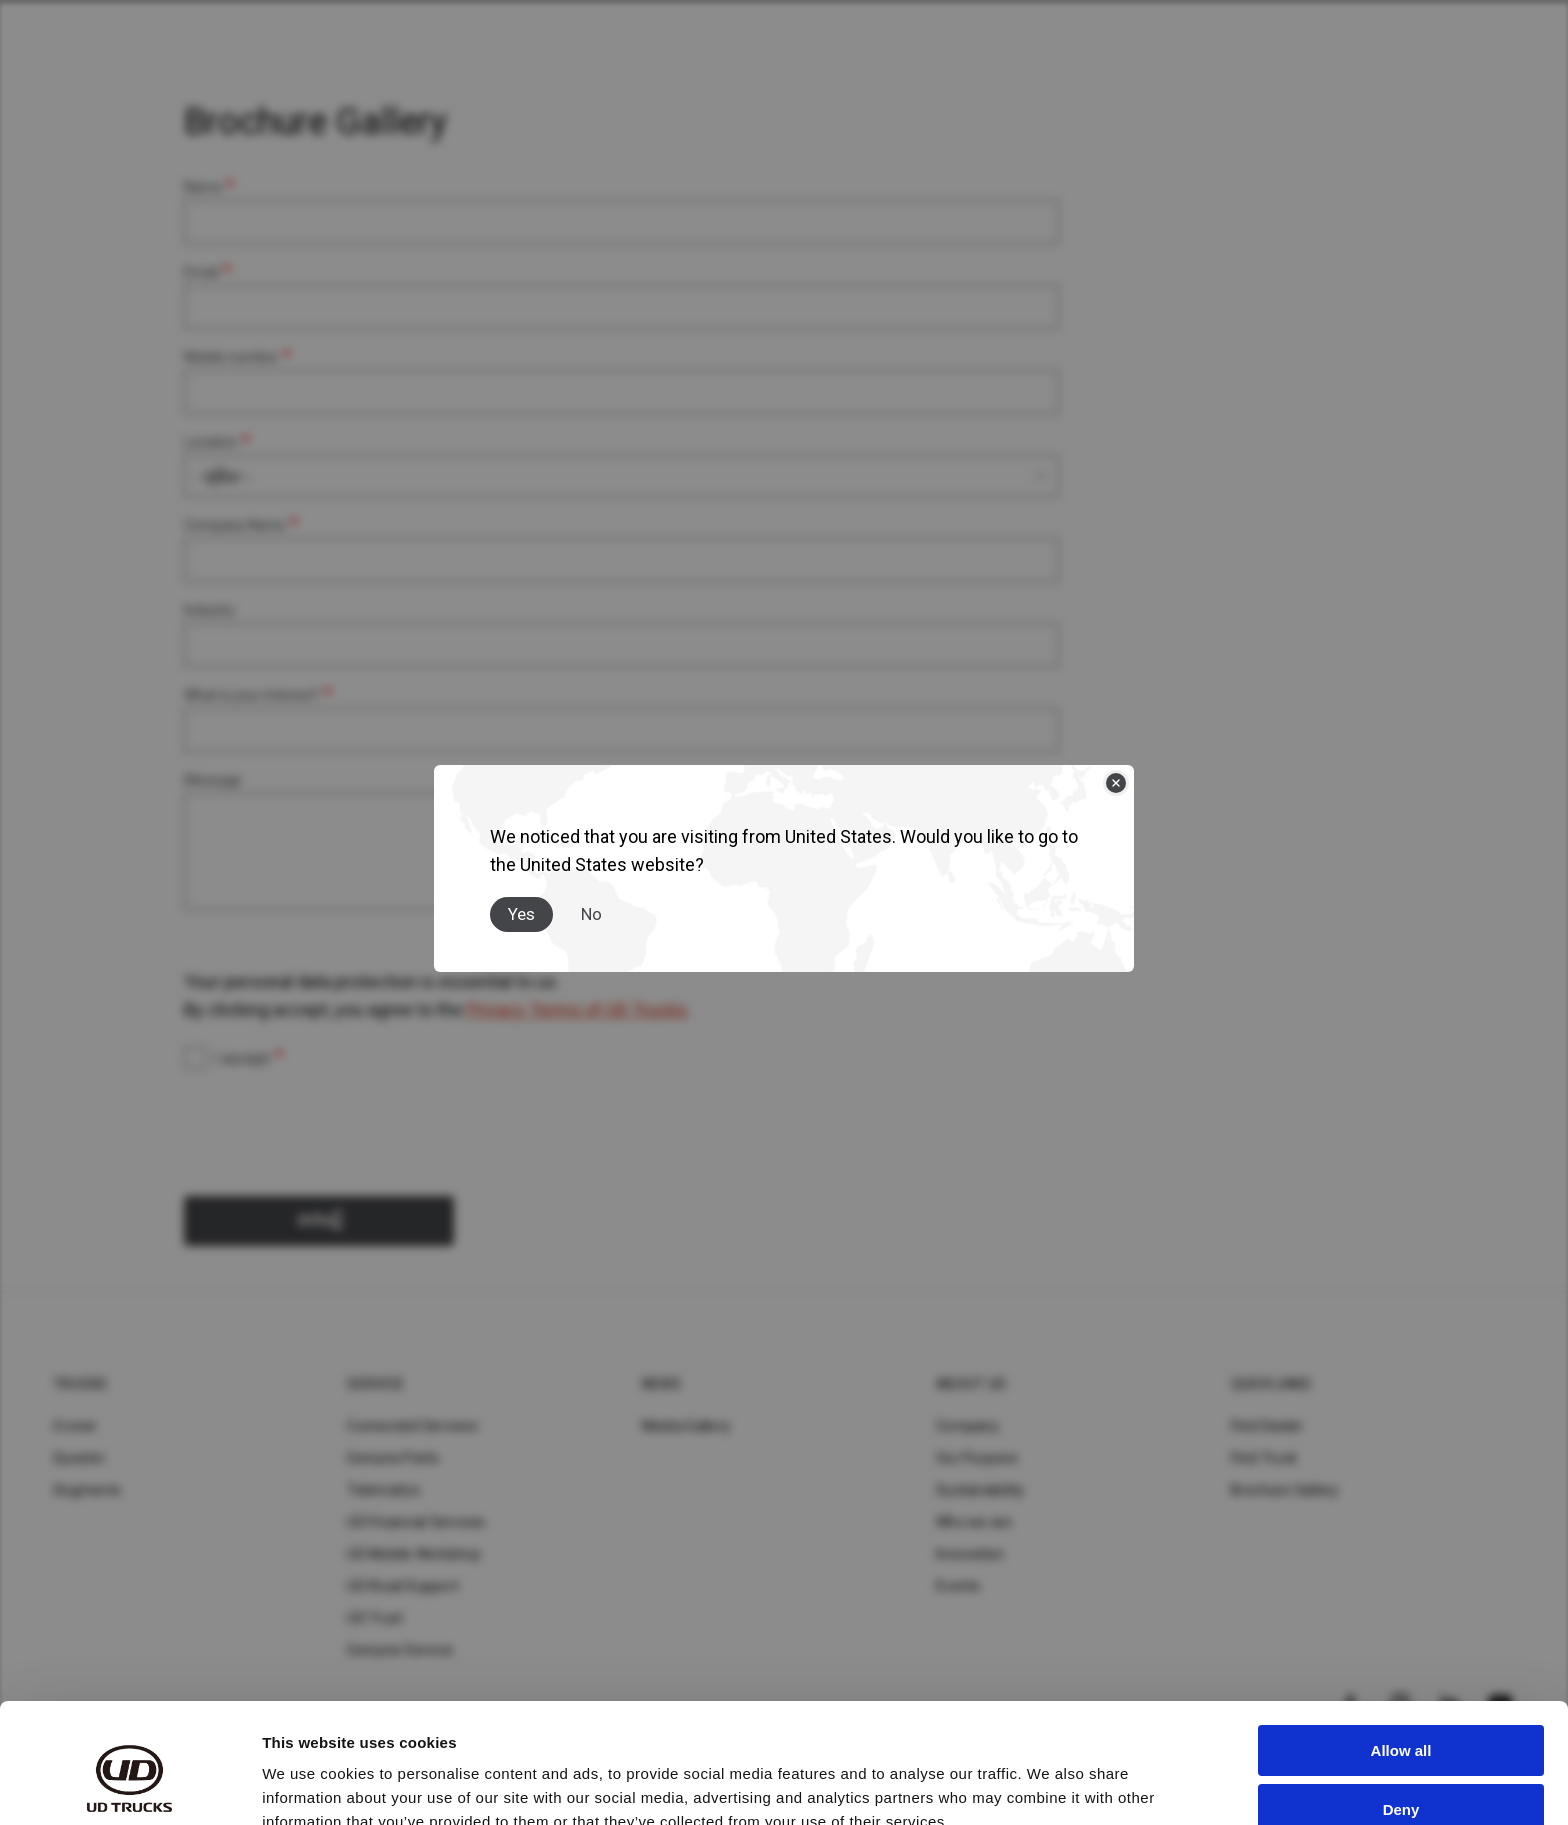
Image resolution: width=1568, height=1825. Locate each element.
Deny (1401, 1717)
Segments (87, 1490)
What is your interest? (252, 695)
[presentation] (336, 1127)
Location (211, 442)
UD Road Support (403, 1586)
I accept (242, 1058)
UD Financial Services (416, 1522)
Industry (209, 610)
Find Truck (1264, 1458)
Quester (79, 1458)
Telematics (383, 1490)
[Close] (1116, 783)
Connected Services (412, 1426)
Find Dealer (1267, 1426)
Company (967, 1426)
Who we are (974, 1522)
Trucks (80, 1384)
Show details (308, 1785)
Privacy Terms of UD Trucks (577, 1009)
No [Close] (591, 914)
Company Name (235, 525)
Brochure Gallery (1285, 1490)
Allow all (1401, 1659)
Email (201, 272)
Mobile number (231, 357)
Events (958, 1586)
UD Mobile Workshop (414, 1554)
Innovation (970, 1554)
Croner (75, 1426)
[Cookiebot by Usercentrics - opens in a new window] (129, 1786)
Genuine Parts (393, 1458)
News (661, 1384)
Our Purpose (977, 1458)
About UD (971, 1384)
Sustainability (980, 1490)
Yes (521, 914)
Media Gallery (686, 1426)
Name (203, 187)
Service (375, 1384)
